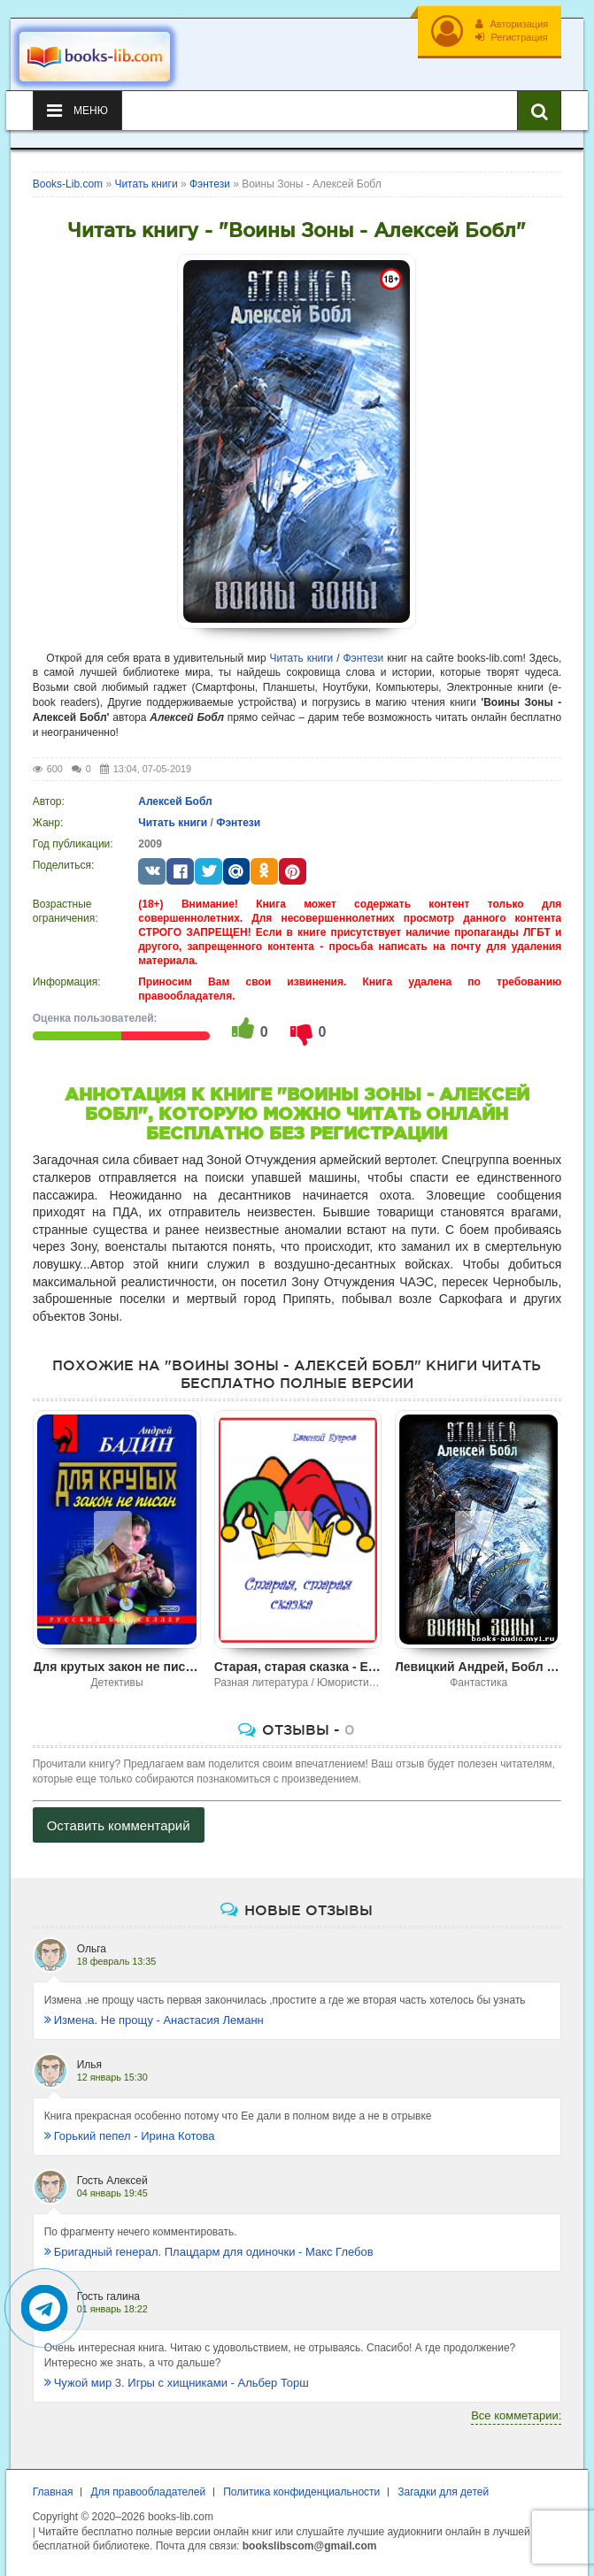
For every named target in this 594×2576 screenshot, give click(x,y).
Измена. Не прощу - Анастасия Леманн (154, 2020)
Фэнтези (363, 658)
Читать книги (302, 658)
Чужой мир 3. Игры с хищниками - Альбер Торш (176, 2382)
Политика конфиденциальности (301, 2492)
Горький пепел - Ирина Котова (129, 2136)
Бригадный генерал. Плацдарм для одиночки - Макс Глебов (209, 2251)
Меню (77, 110)
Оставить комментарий (118, 1825)
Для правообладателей (147, 2492)
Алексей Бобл (175, 801)
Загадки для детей (443, 2492)
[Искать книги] (539, 110)
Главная (53, 2492)
